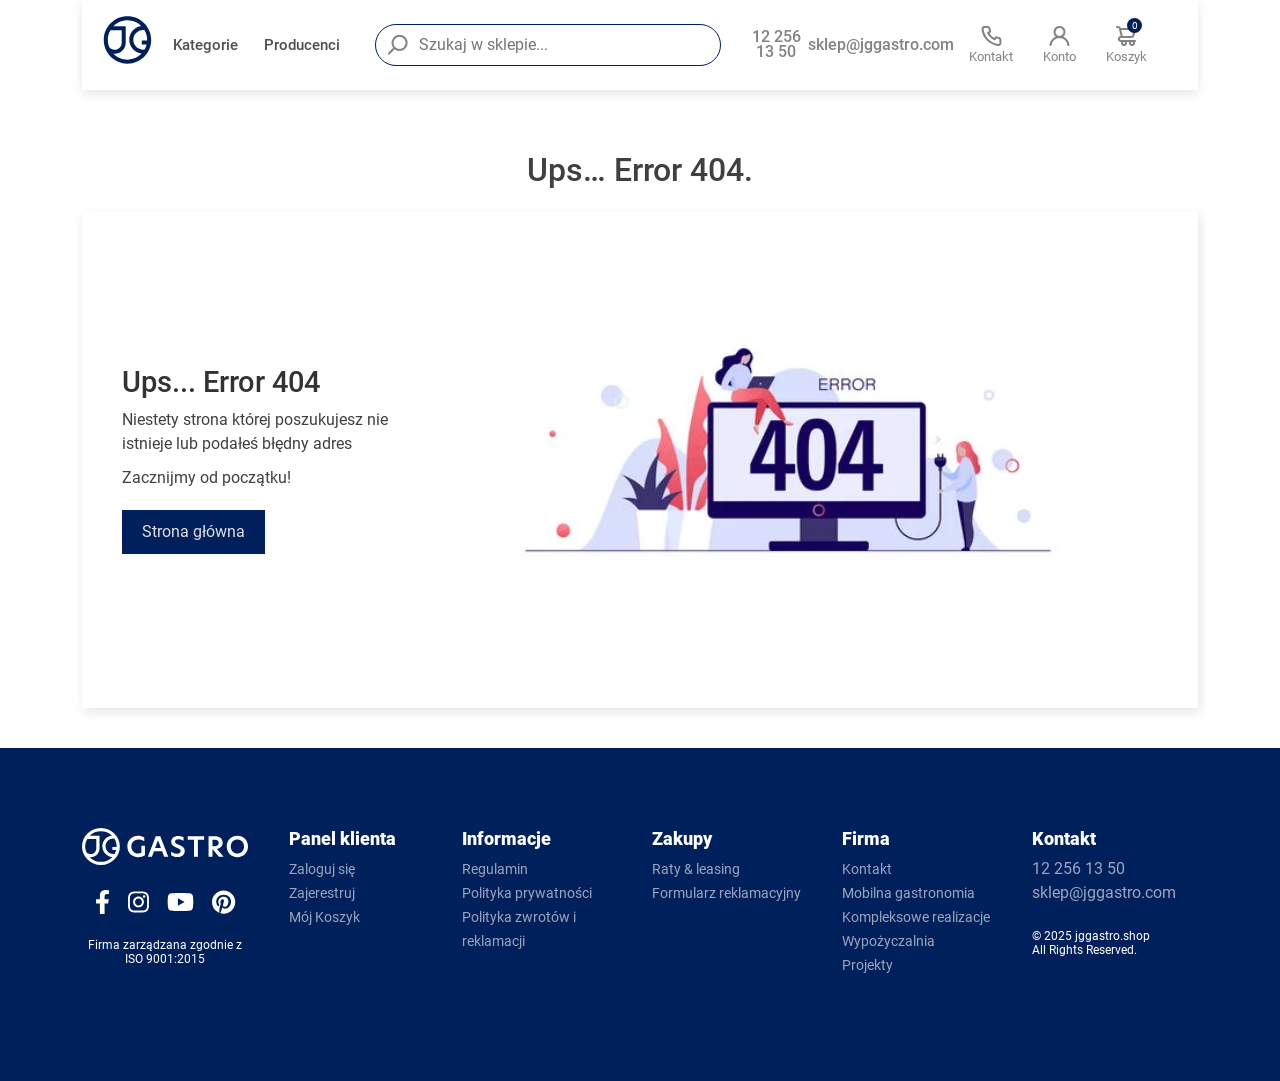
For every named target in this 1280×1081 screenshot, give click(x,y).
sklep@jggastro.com (881, 45)
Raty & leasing (696, 869)
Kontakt (867, 869)
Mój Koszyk (324, 917)
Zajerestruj (322, 893)
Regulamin (495, 869)
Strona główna (193, 531)
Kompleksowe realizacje (916, 917)
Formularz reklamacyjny (726, 893)
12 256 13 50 (776, 45)
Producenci (302, 45)
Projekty (867, 965)
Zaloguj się (322, 869)
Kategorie (205, 45)
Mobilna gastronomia (908, 893)
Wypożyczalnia (888, 941)
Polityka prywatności (527, 893)
